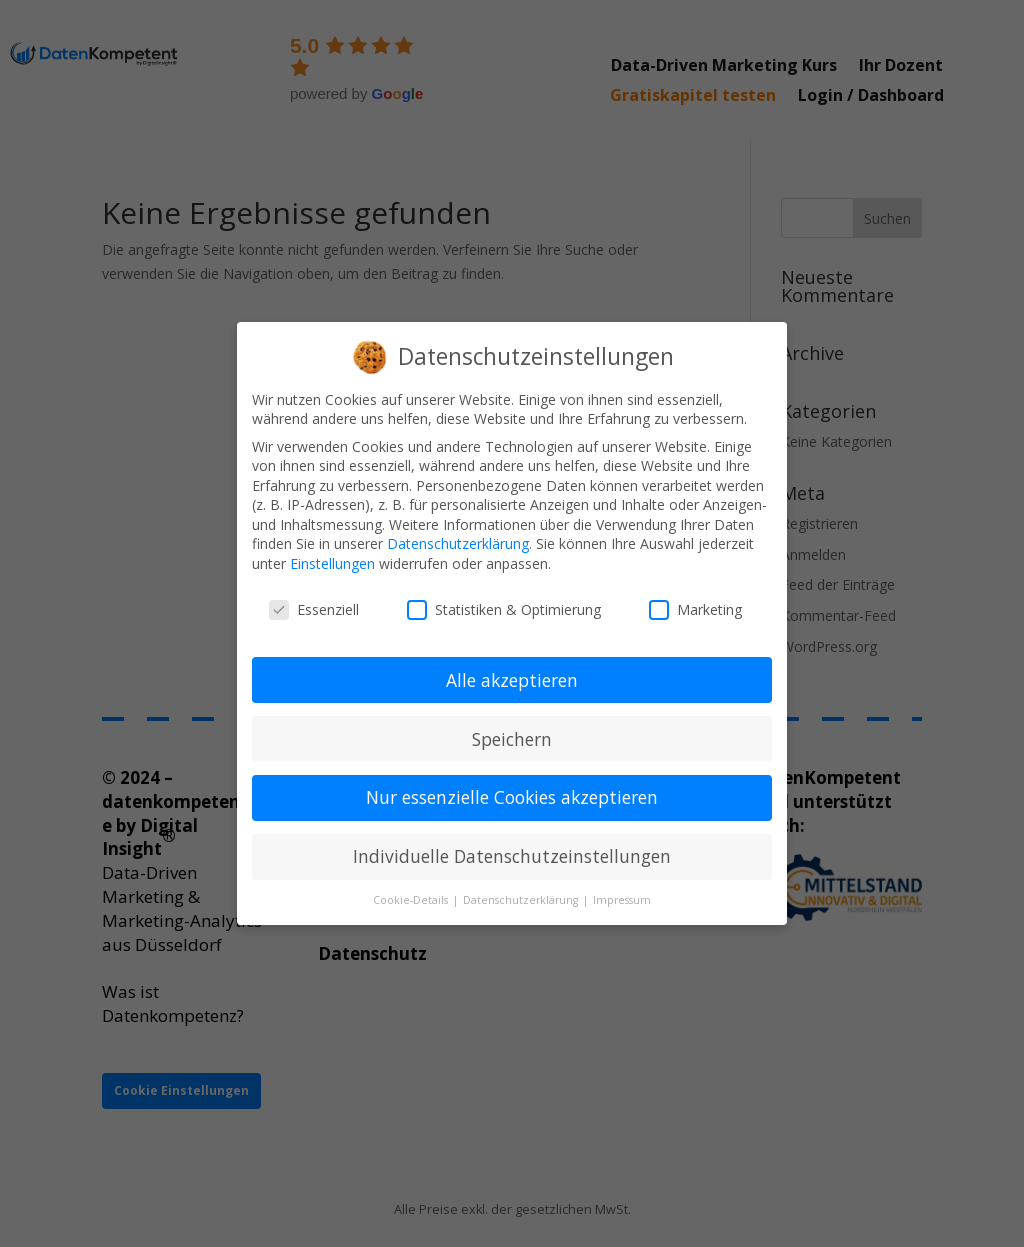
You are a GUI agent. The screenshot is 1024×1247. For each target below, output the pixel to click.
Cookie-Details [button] (412, 900)
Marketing (695, 609)
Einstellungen (332, 563)
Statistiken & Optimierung (504, 609)
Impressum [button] (622, 900)
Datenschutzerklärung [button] (522, 900)
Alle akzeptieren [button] (512, 680)
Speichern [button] (512, 739)
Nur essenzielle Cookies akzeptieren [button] (512, 797)
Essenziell (314, 609)
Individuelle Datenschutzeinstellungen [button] (512, 856)
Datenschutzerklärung (458, 543)
